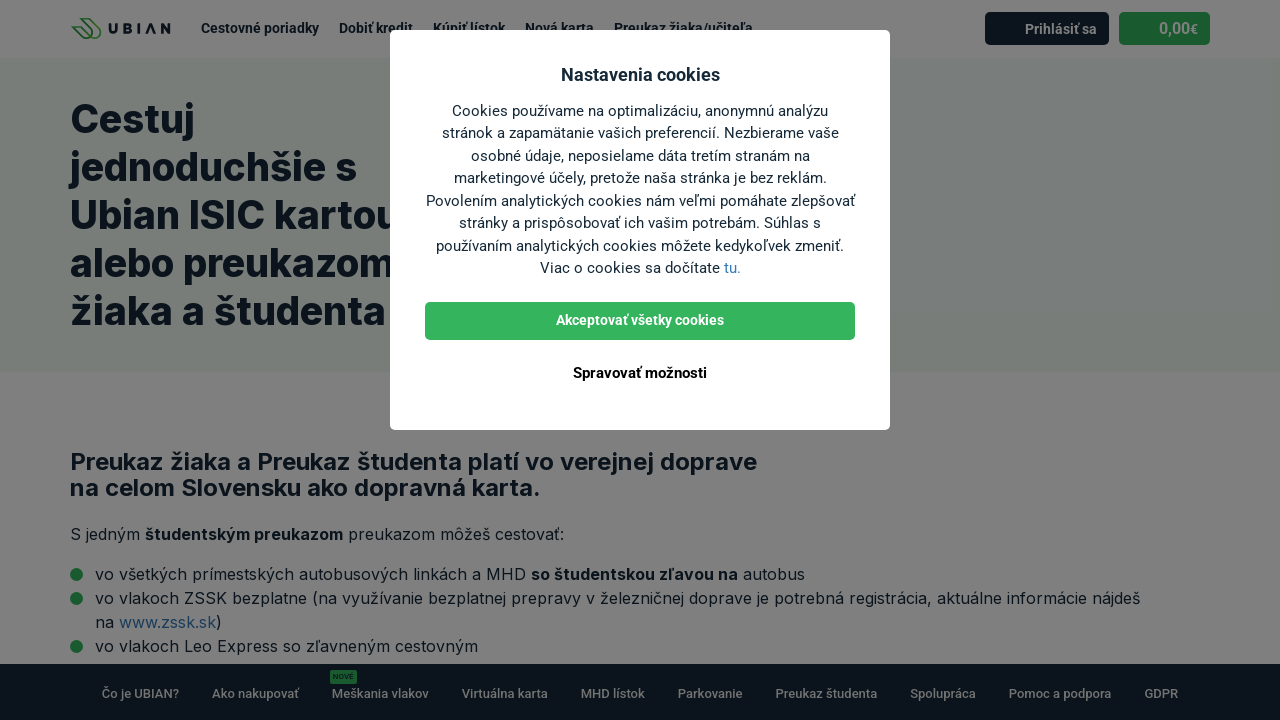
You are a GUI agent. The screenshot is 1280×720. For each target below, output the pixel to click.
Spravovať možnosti (640, 373)
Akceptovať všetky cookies (640, 320)
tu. (732, 268)
